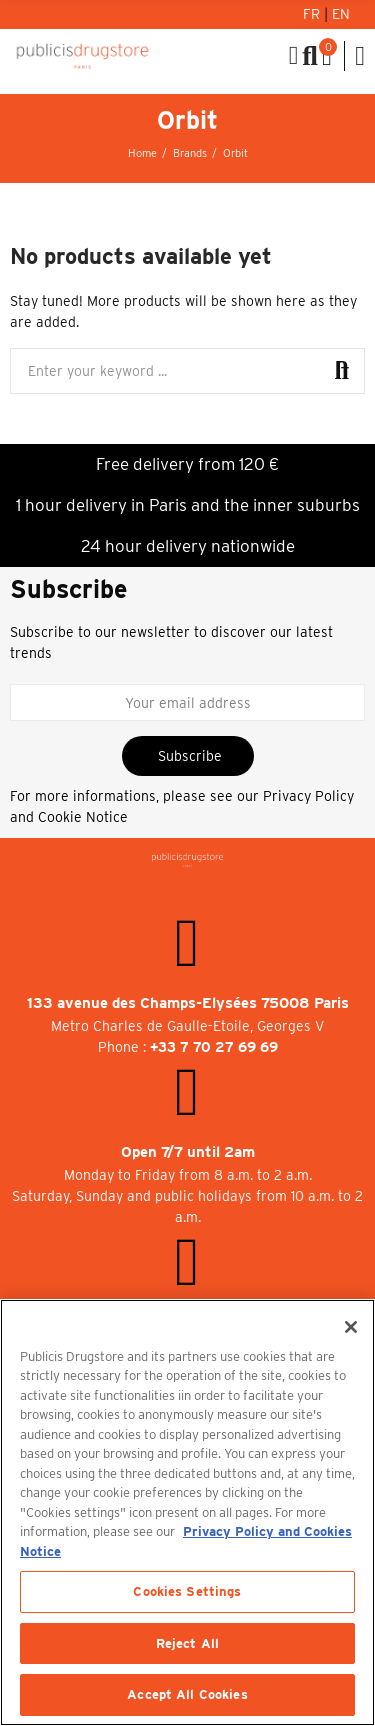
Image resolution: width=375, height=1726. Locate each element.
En (341, 14)
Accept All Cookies (187, 1694)
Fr (313, 14)
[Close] (351, 1327)
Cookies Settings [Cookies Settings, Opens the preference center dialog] (187, 1591)
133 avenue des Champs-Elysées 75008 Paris (188, 1003)
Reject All (187, 1643)
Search (342, 371)
